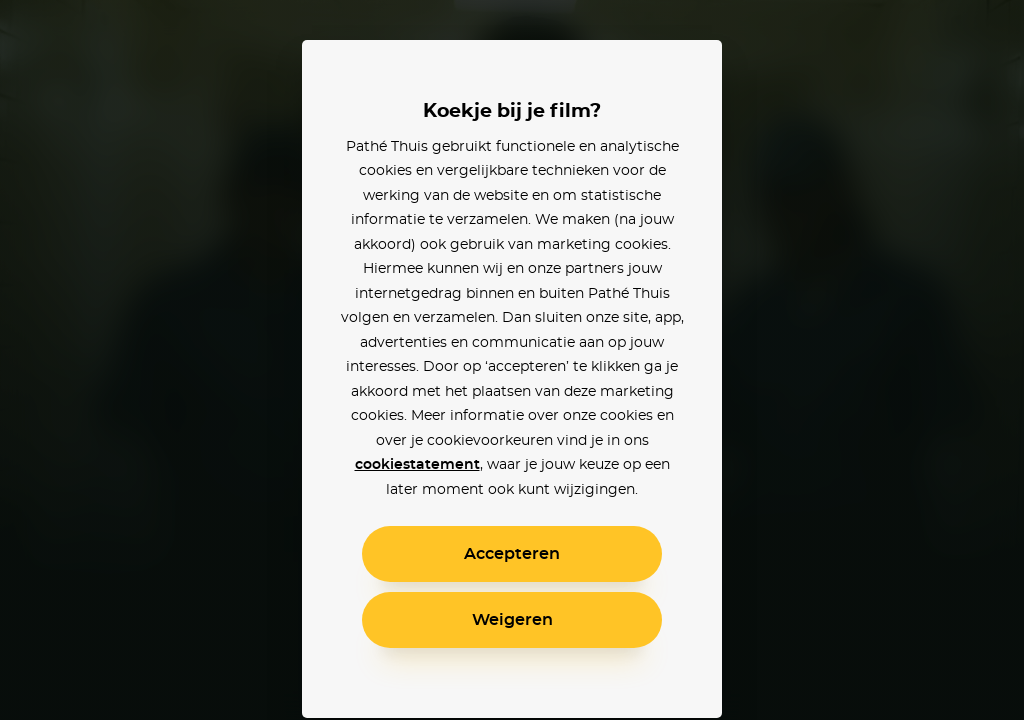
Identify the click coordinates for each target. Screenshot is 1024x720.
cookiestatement (417, 465)
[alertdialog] (512, 360)
